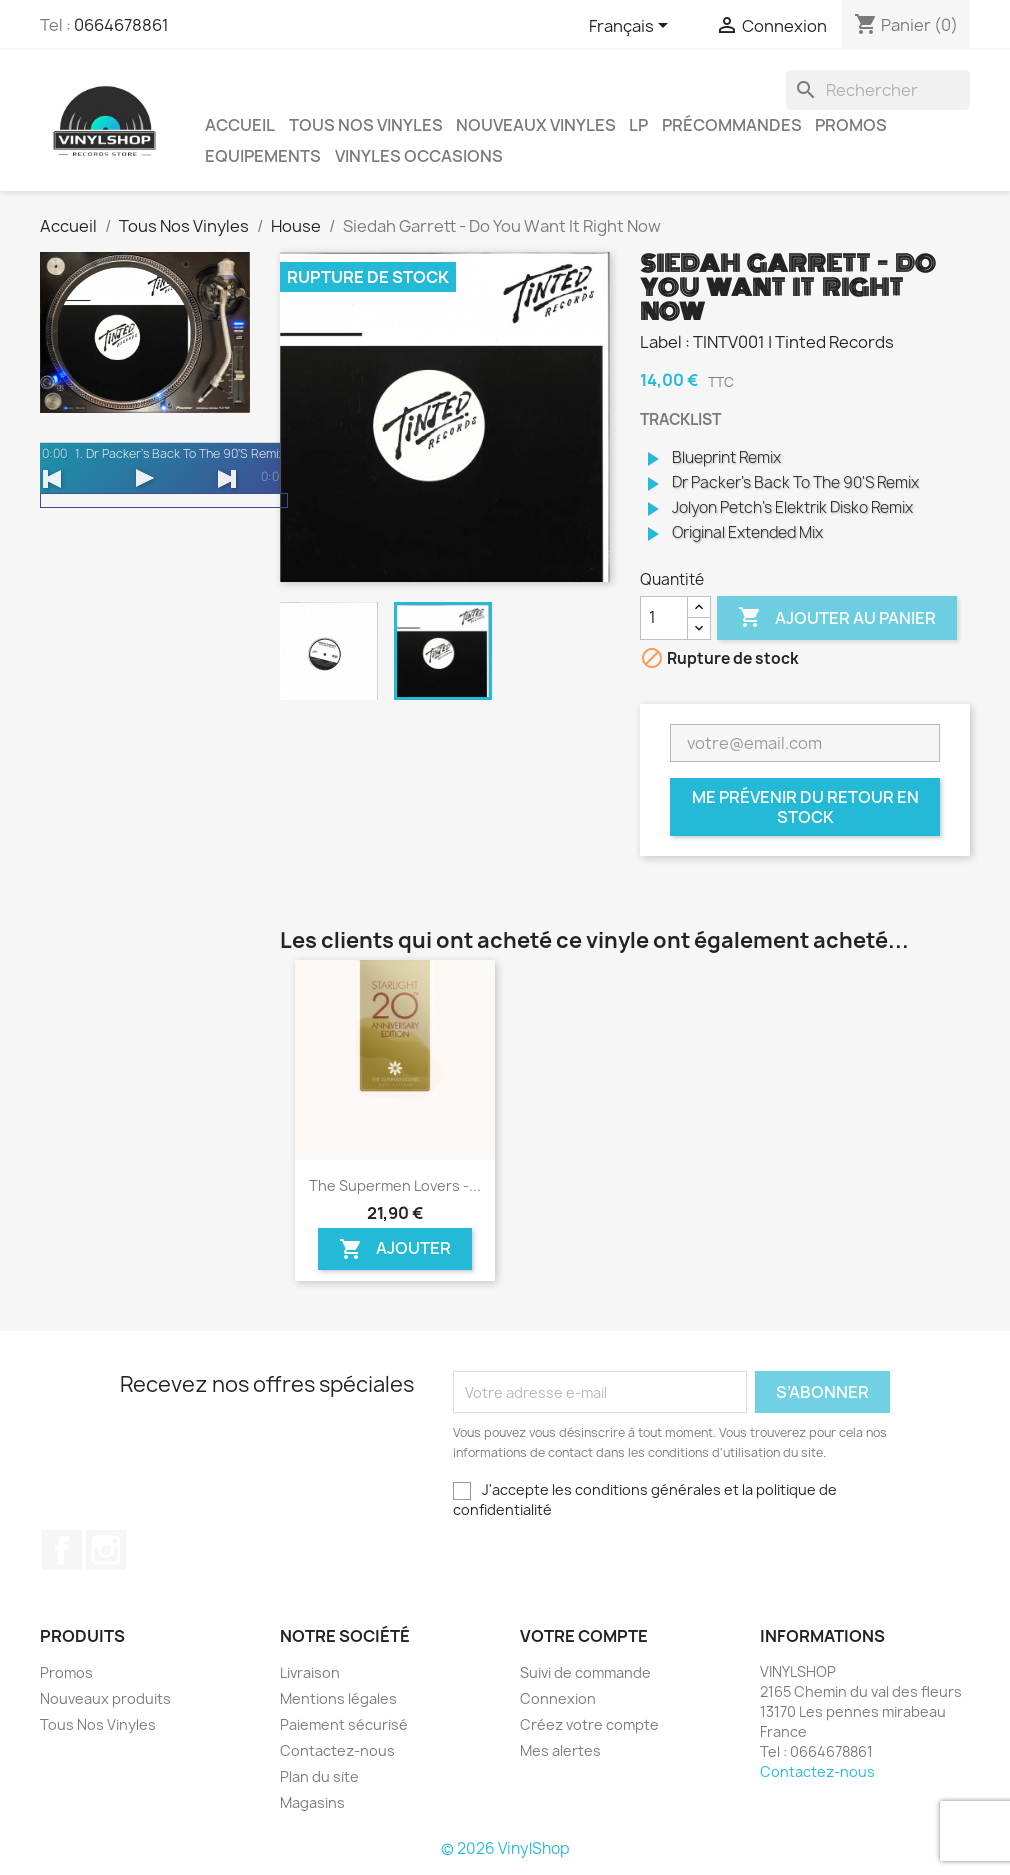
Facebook (62, 1550)
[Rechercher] (878, 90)
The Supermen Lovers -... (395, 1185)
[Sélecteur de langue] (632, 27)
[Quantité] (664, 618)
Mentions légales (338, 1698)
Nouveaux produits (105, 1698)
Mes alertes (560, 1750)
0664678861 (121, 25)
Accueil (240, 125)
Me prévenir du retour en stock (805, 807)
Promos (851, 125)
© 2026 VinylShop (505, 1848)
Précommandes (732, 125)
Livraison (310, 1672)
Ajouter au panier (837, 618)
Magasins (312, 1802)
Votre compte (584, 1636)
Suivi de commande (585, 1672)
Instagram (106, 1550)
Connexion (558, 1698)
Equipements (263, 156)
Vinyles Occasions (419, 156)
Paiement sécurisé (344, 1724)
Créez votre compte (589, 1724)
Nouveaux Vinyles (536, 125)
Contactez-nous (337, 1750)
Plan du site (319, 1776)
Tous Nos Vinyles (366, 125)
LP (638, 125)
